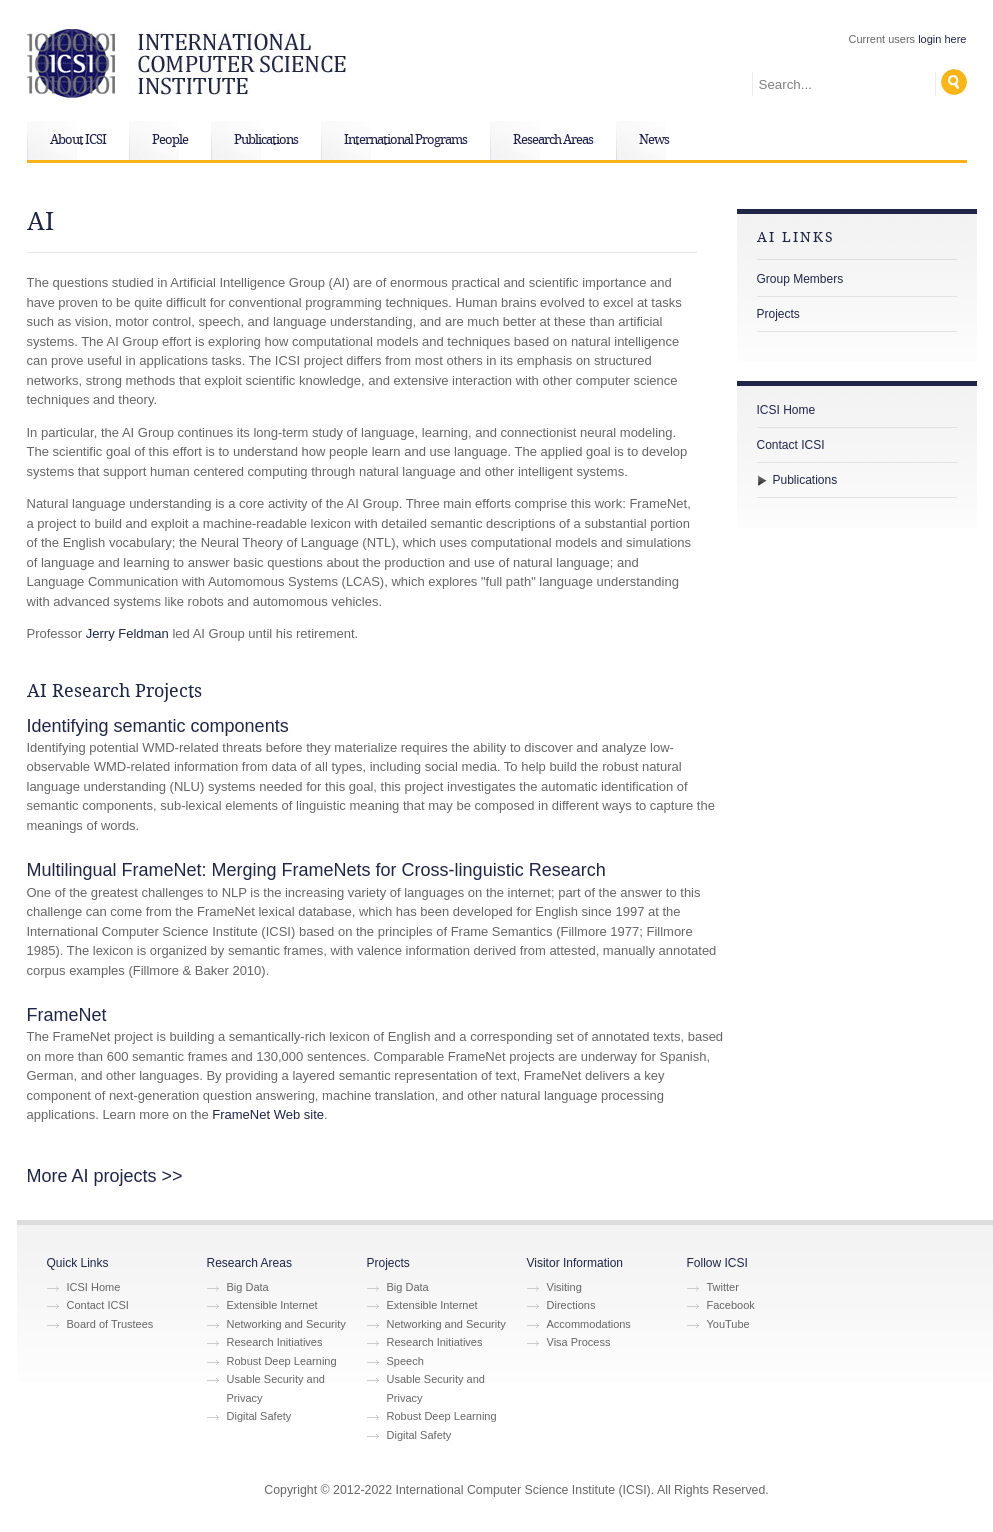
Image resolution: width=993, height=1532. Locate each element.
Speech (405, 1361)
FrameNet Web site (268, 1114)
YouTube (728, 1324)
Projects (778, 314)
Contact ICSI (791, 445)
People (170, 140)
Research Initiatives (275, 1342)
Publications (266, 140)
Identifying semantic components (158, 726)
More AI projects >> (105, 1176)
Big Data (248, 1287)
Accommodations (589, 1324)
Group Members (800, 279)
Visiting (564, 1287)
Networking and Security (286, 1324)
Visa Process (579, 1342)
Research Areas (553, 140)
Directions (571, 1305)
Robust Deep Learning (282, 1361)
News (654, 140)
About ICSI (78, 140)
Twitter (723, 1287)
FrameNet (67, 1015)
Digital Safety (259, 1416)
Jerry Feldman (127, 633)
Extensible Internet (272, 1305)
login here (942, 39)
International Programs (405, 140)
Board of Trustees (110, 1324)
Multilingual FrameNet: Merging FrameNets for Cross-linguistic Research (316, 870)
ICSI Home (786, 410)
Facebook (731, 1305)
